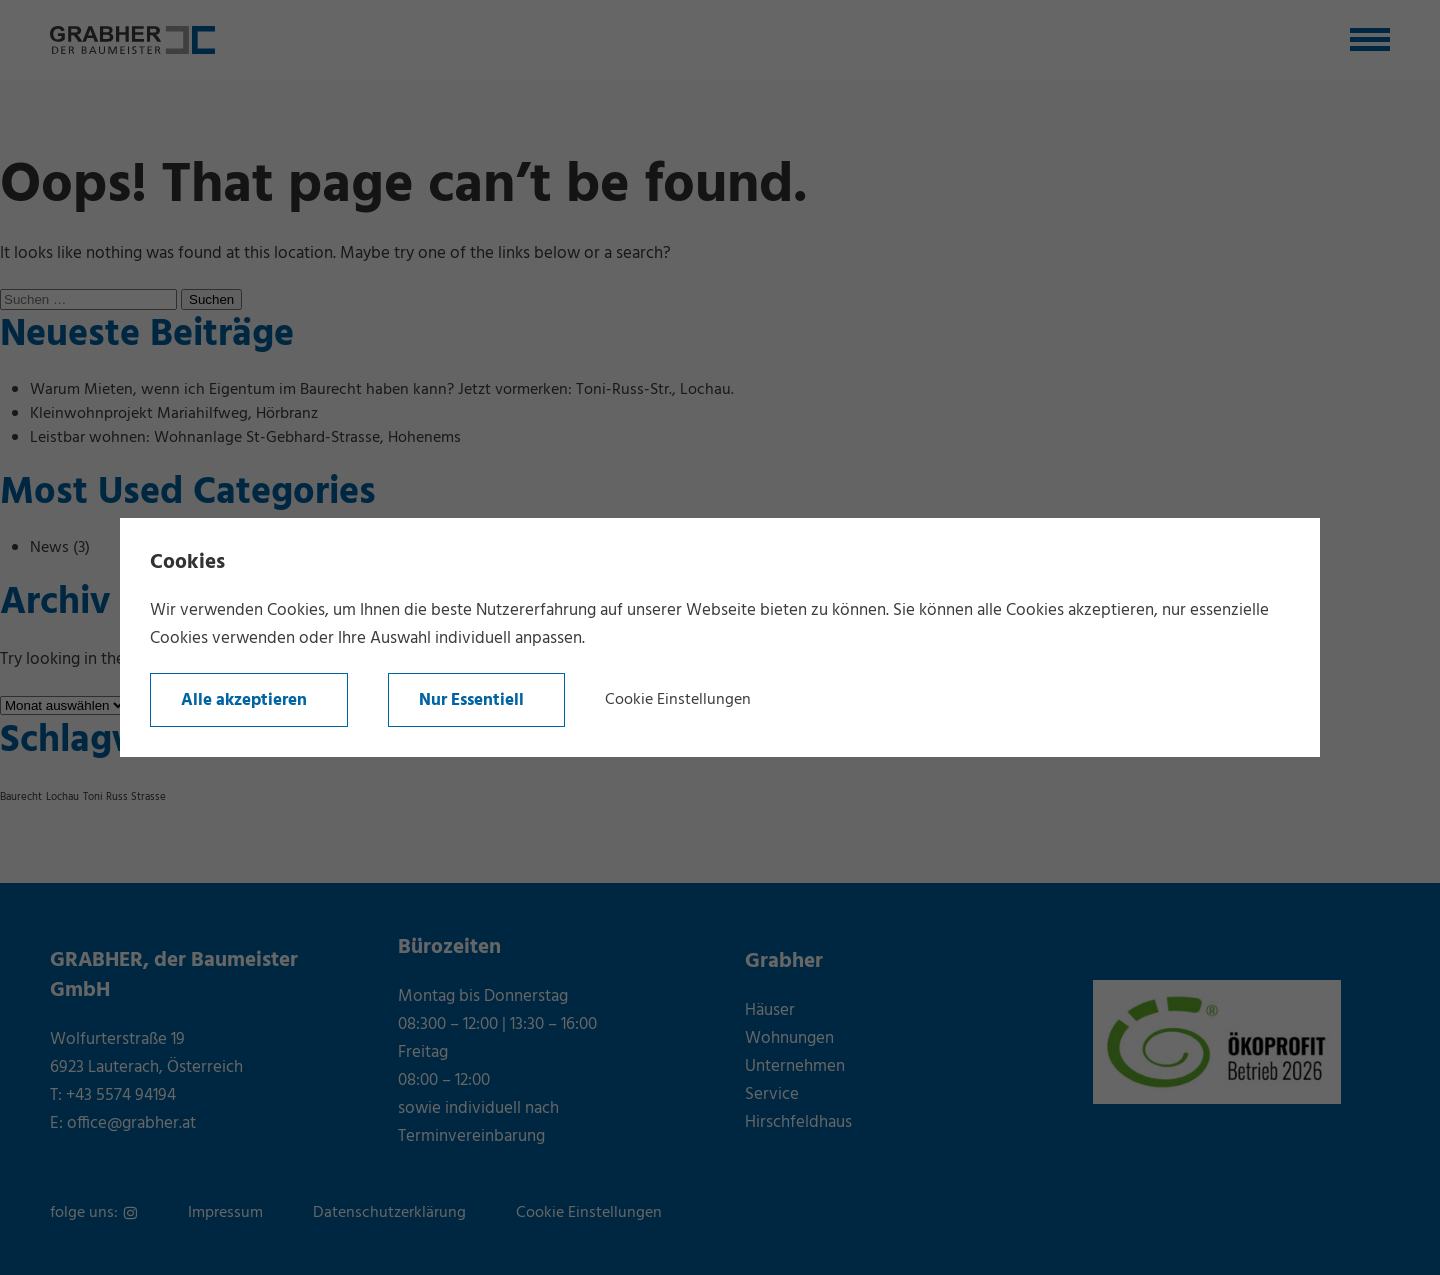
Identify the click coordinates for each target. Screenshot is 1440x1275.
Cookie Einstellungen (678, 700)
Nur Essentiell (471, 700)
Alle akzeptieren (244, 700)
